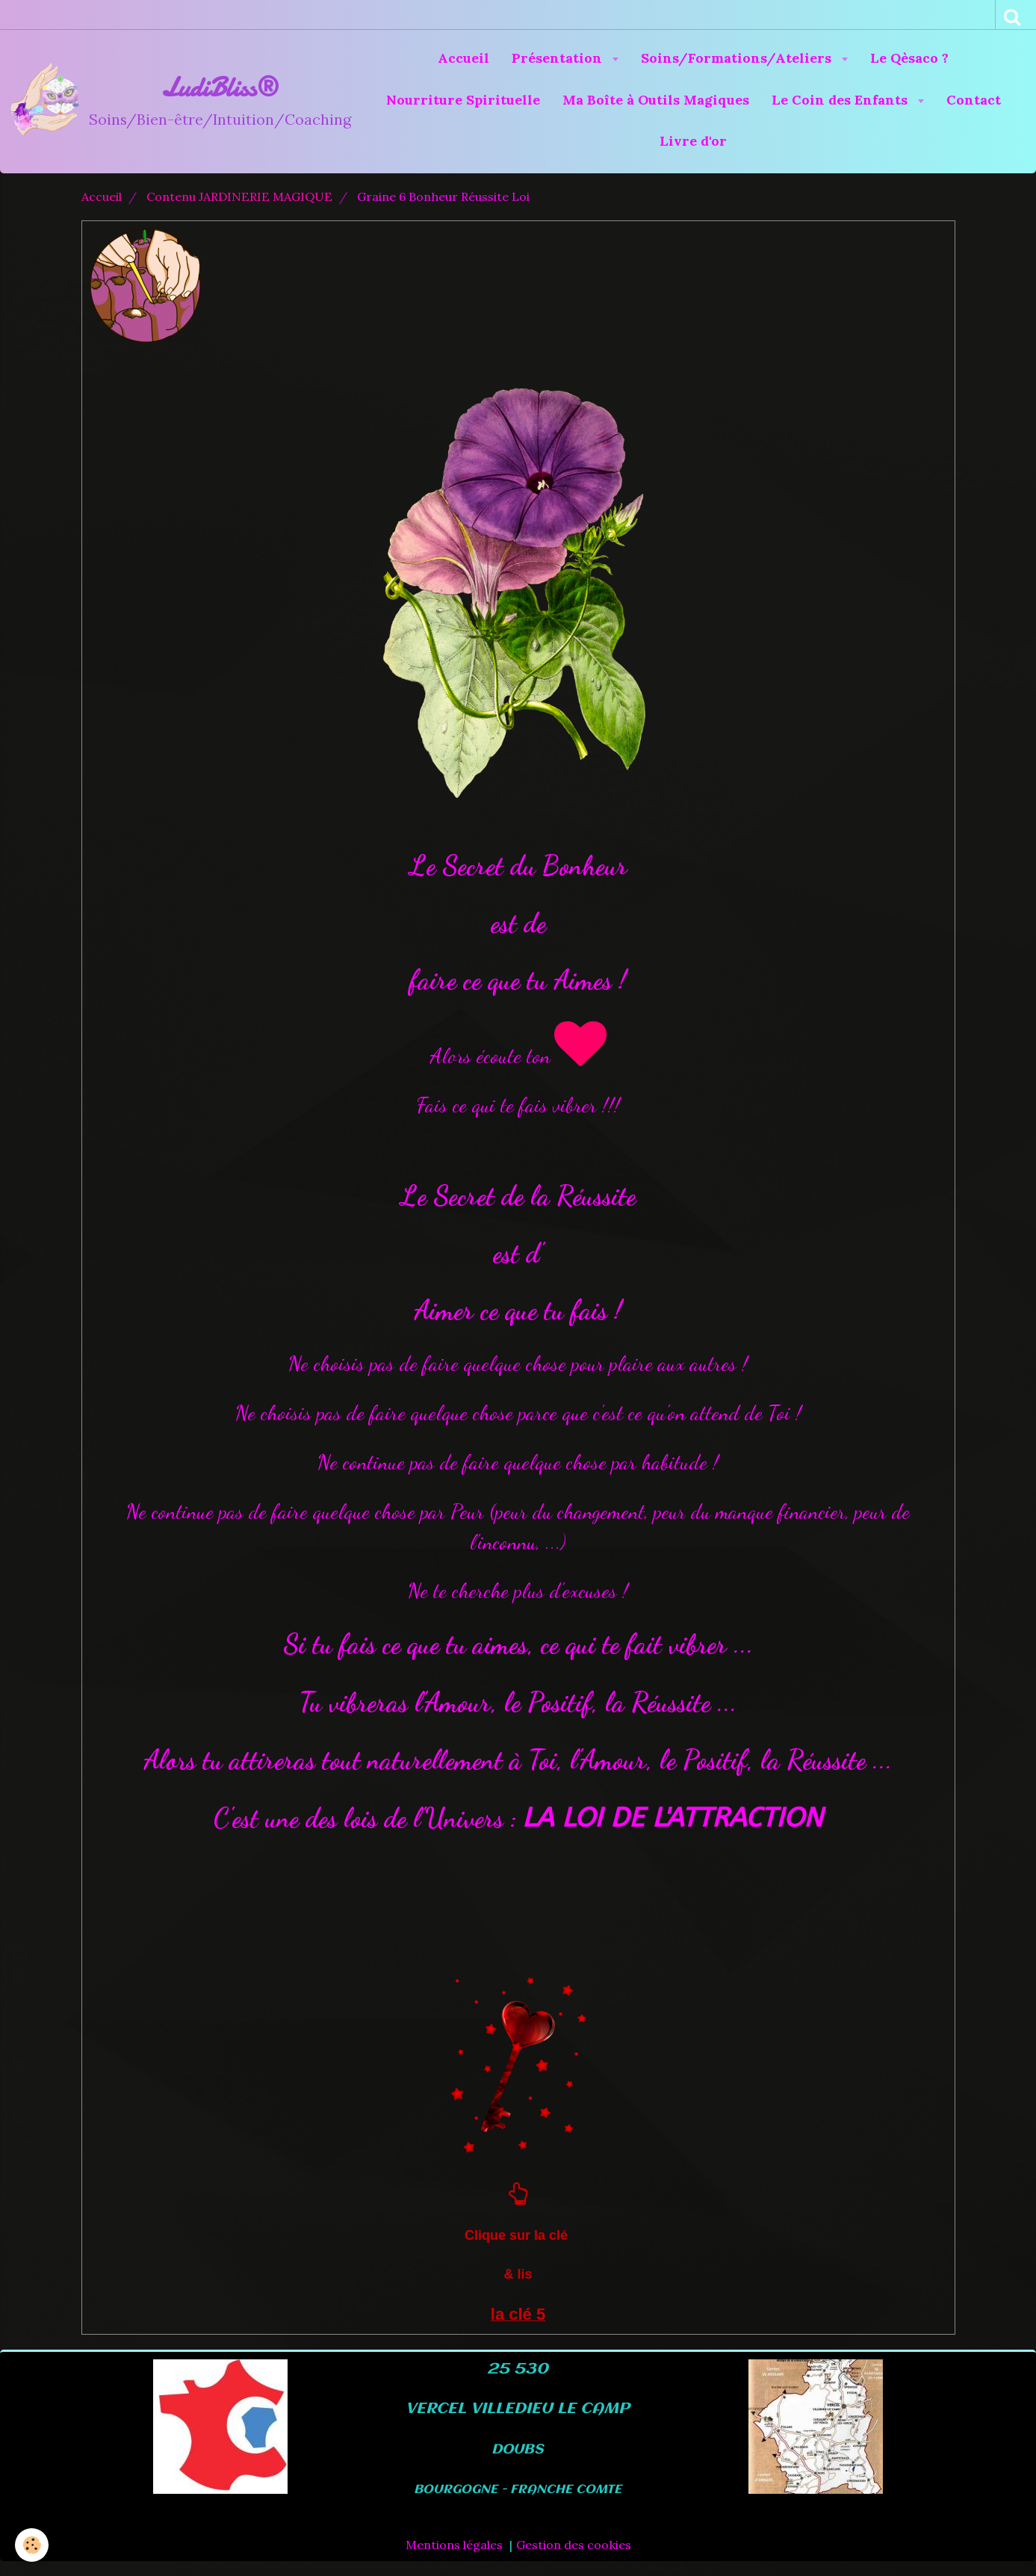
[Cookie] (32, 2545)
